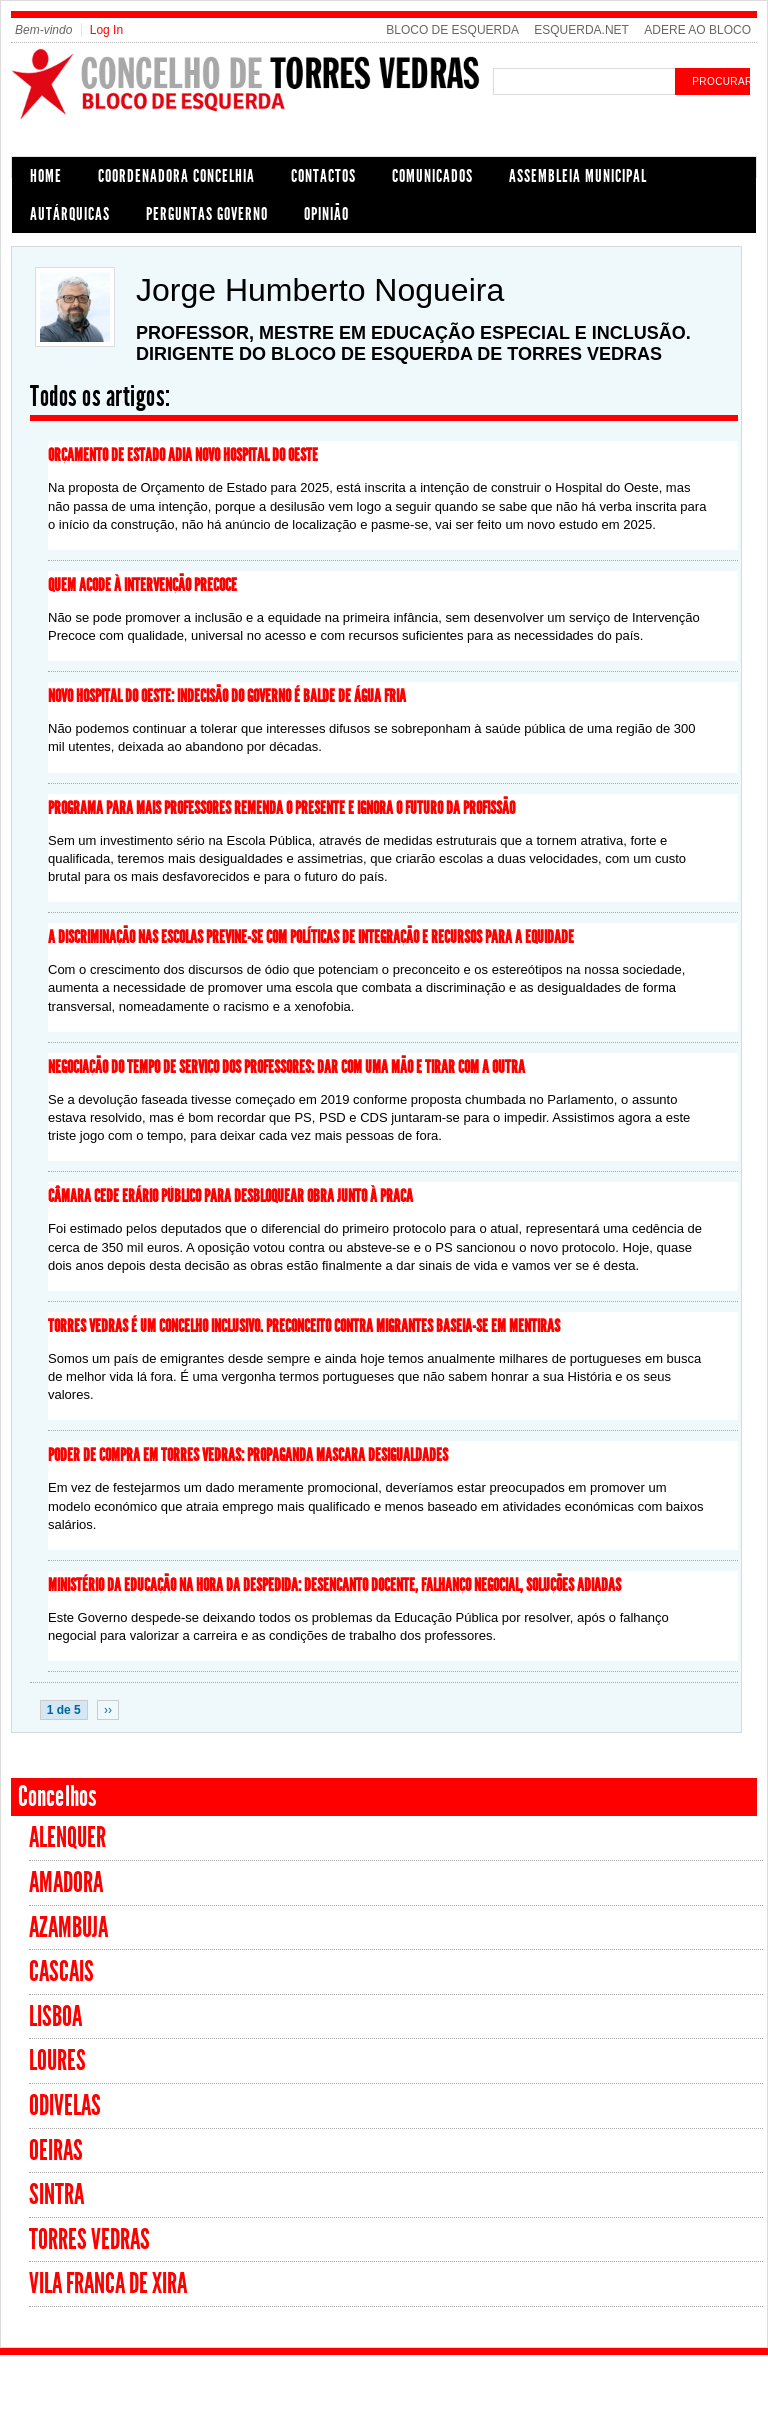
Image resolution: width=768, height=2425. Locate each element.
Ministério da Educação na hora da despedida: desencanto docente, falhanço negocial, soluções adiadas (334, 1585)
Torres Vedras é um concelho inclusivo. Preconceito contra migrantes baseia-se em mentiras (304, 1326)
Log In (106, 30)
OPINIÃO (326, 214)
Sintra (56, 2194)
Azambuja (68, 1927)
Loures (57, 2060)
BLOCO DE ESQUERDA (452, 30)
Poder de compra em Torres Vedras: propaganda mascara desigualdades (248, 1455)
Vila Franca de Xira (108, 2283)
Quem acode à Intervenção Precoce (142, 585)
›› (108, 1710)
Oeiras (56, 2150)
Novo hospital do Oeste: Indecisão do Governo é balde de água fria (227, 696)
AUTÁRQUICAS (70, 214)
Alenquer (67, 1837)
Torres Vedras (89, 2239)
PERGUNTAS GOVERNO (207, 214)
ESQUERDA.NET (581, 30)
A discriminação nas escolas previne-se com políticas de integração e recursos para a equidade (311, 937)
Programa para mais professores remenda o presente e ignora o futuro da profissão (281, 808)
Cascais (61, 1971)
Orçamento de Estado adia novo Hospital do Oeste (183, 455)
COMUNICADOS (432, 176)
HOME (46, 176)
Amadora (66, 1882)
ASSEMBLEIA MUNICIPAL (578, 176)
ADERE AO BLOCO (697, 30)
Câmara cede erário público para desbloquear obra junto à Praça (230, 1196)
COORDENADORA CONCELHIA (176, 176)
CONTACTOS (323, 176)
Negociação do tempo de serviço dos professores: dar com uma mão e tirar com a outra (286, 1067)
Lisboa (55, 2016)
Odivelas (65, 2105)
